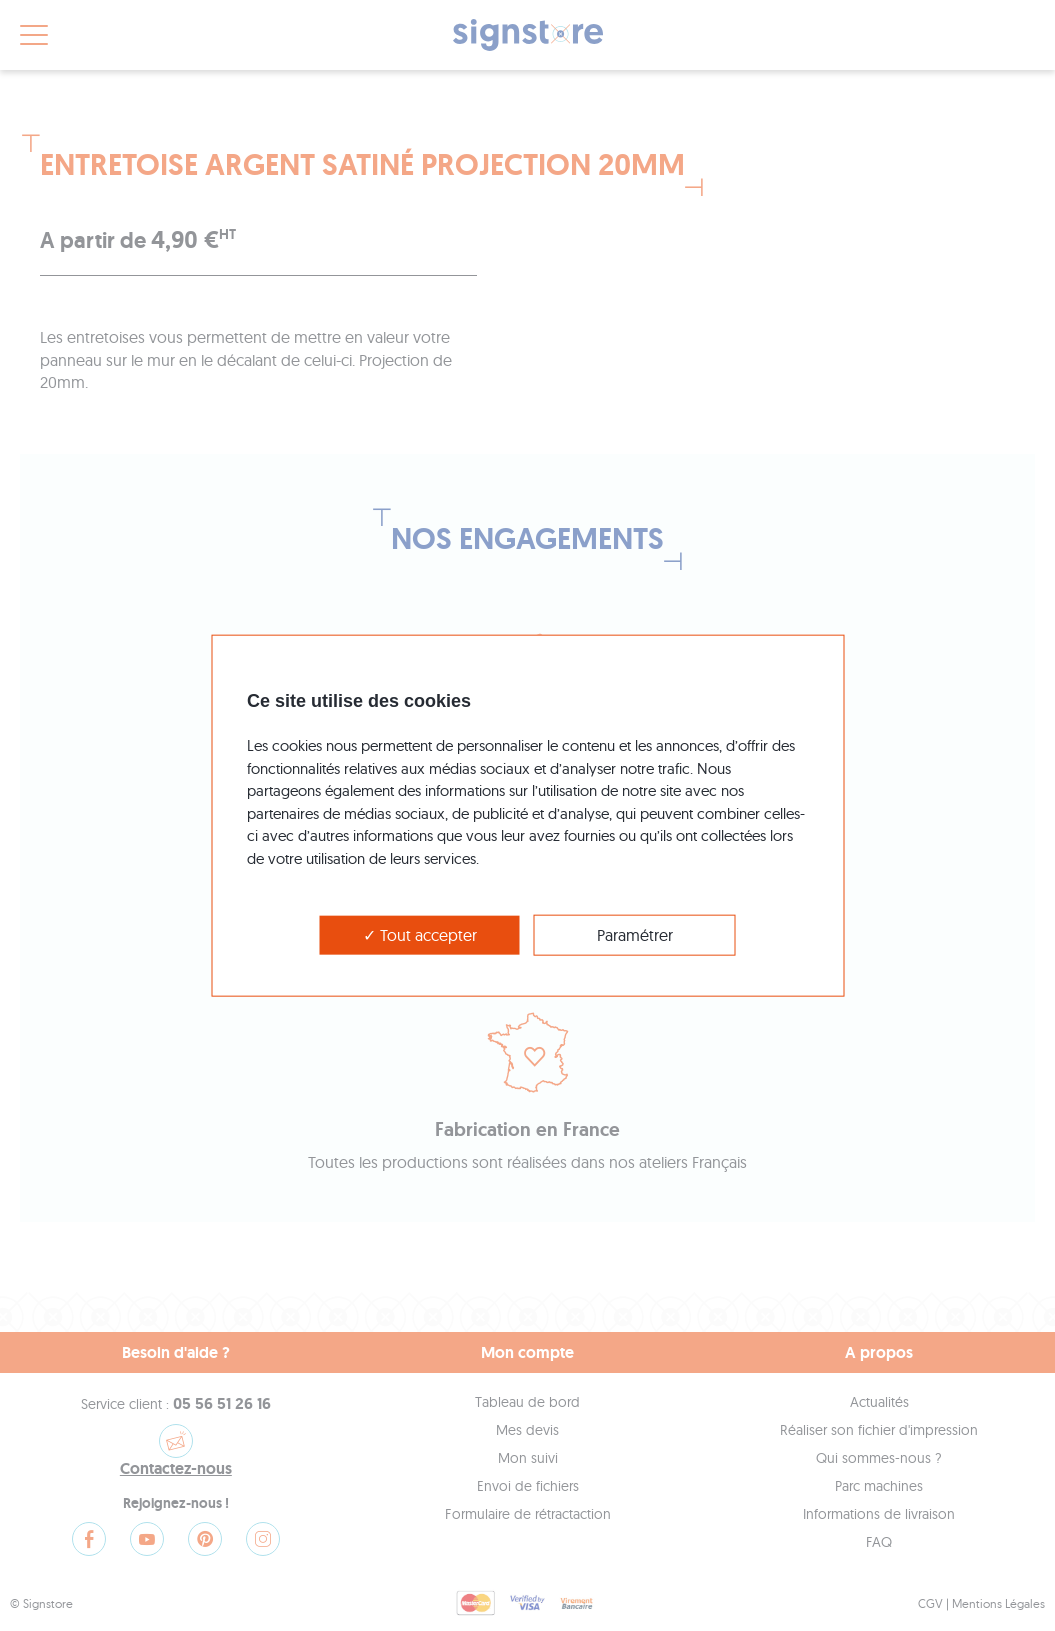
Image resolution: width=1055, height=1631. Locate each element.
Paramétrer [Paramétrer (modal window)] (635, 935)
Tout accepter (420, 935)
